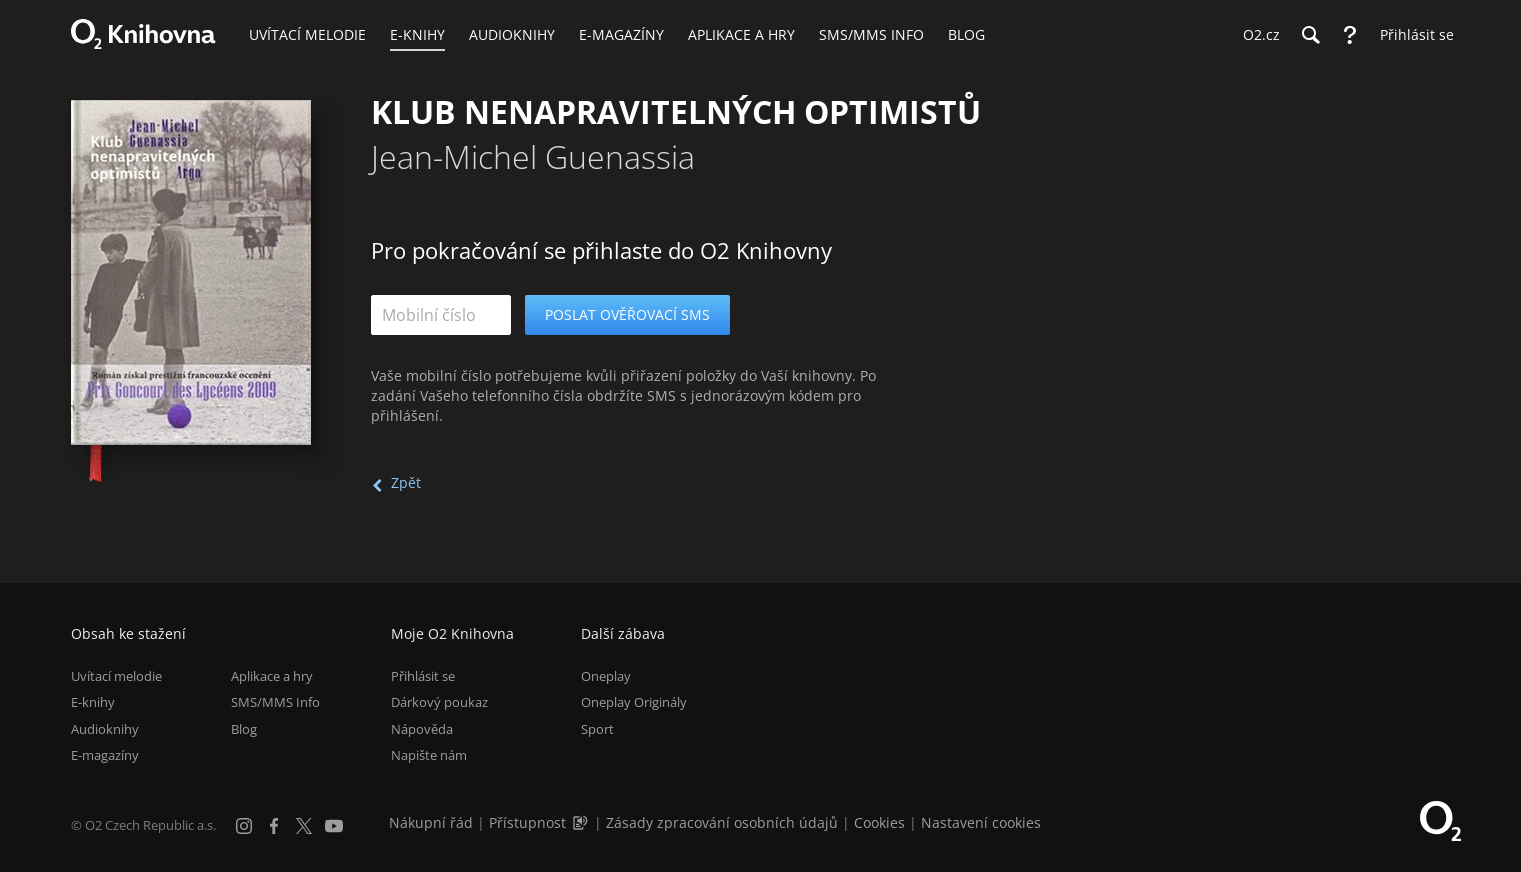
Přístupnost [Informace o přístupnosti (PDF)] (527, 822)
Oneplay (606, 676)
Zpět (406, 482)
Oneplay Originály (634, 702)
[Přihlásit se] (1412, 35)
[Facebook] (274, 826)
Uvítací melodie (116, 676)
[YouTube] (334, 826)
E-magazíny (105, 755)
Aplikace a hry (272, 676)
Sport (597, 729)
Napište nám (429, 755)
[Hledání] (1310, 35)
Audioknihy (105, 729)
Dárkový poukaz (439, 702)
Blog (244, 729)
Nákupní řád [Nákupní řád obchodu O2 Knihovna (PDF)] (431, 822)
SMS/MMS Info (275, 702)
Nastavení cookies (981, 822)
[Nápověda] (1350, 35)
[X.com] (304, 826)
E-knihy (93, 702)
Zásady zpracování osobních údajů (722, 822)
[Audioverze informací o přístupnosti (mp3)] (582, 822)
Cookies (879, 822)
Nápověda (422, 729)
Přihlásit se (423, 676)
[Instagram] (244, 826)
